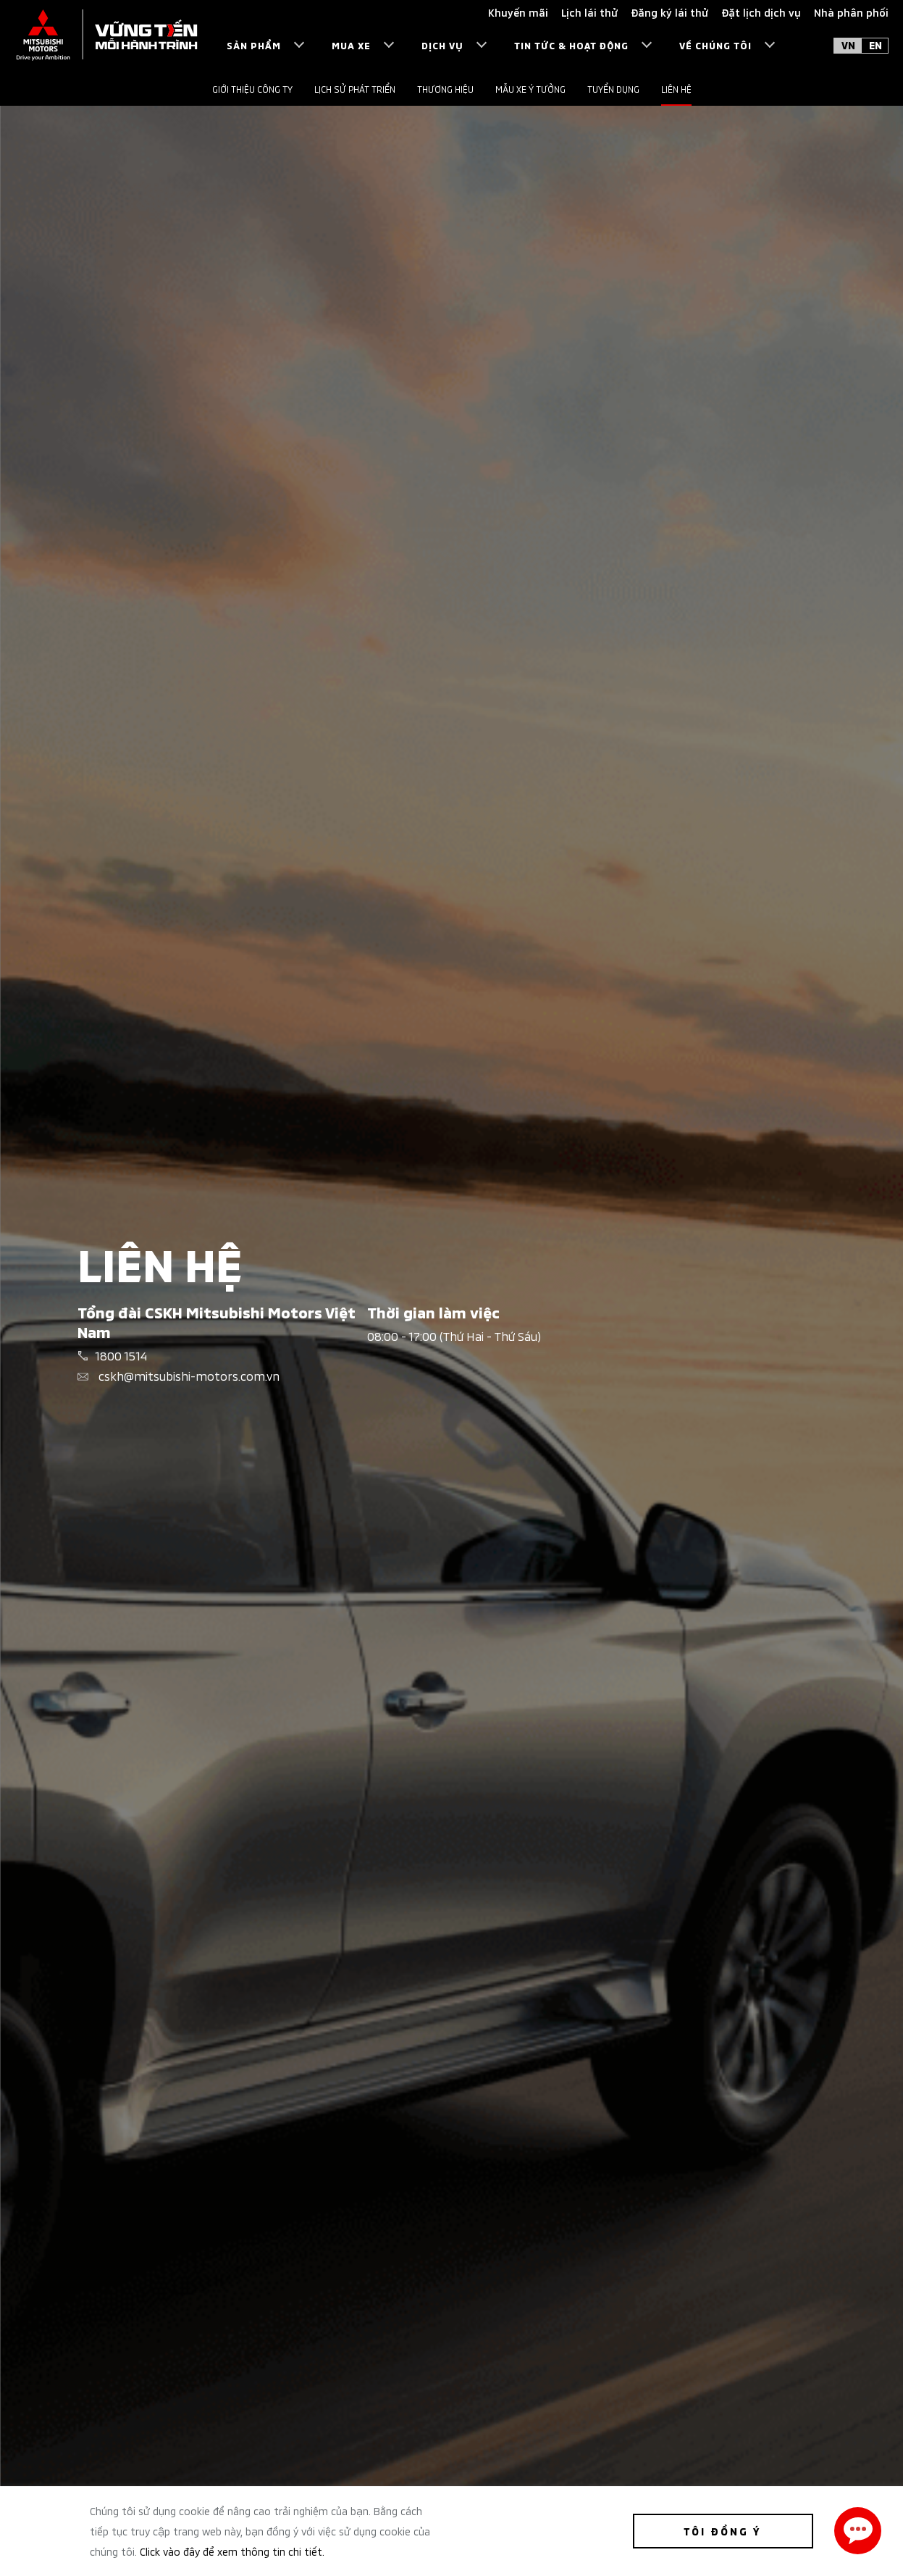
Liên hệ (676, 89)
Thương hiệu (445, 89)
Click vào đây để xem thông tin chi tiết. (232, 2551)
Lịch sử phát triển (354, 89)
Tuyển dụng (613, 89)
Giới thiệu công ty (252, 89)
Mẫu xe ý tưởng (530, 89)
